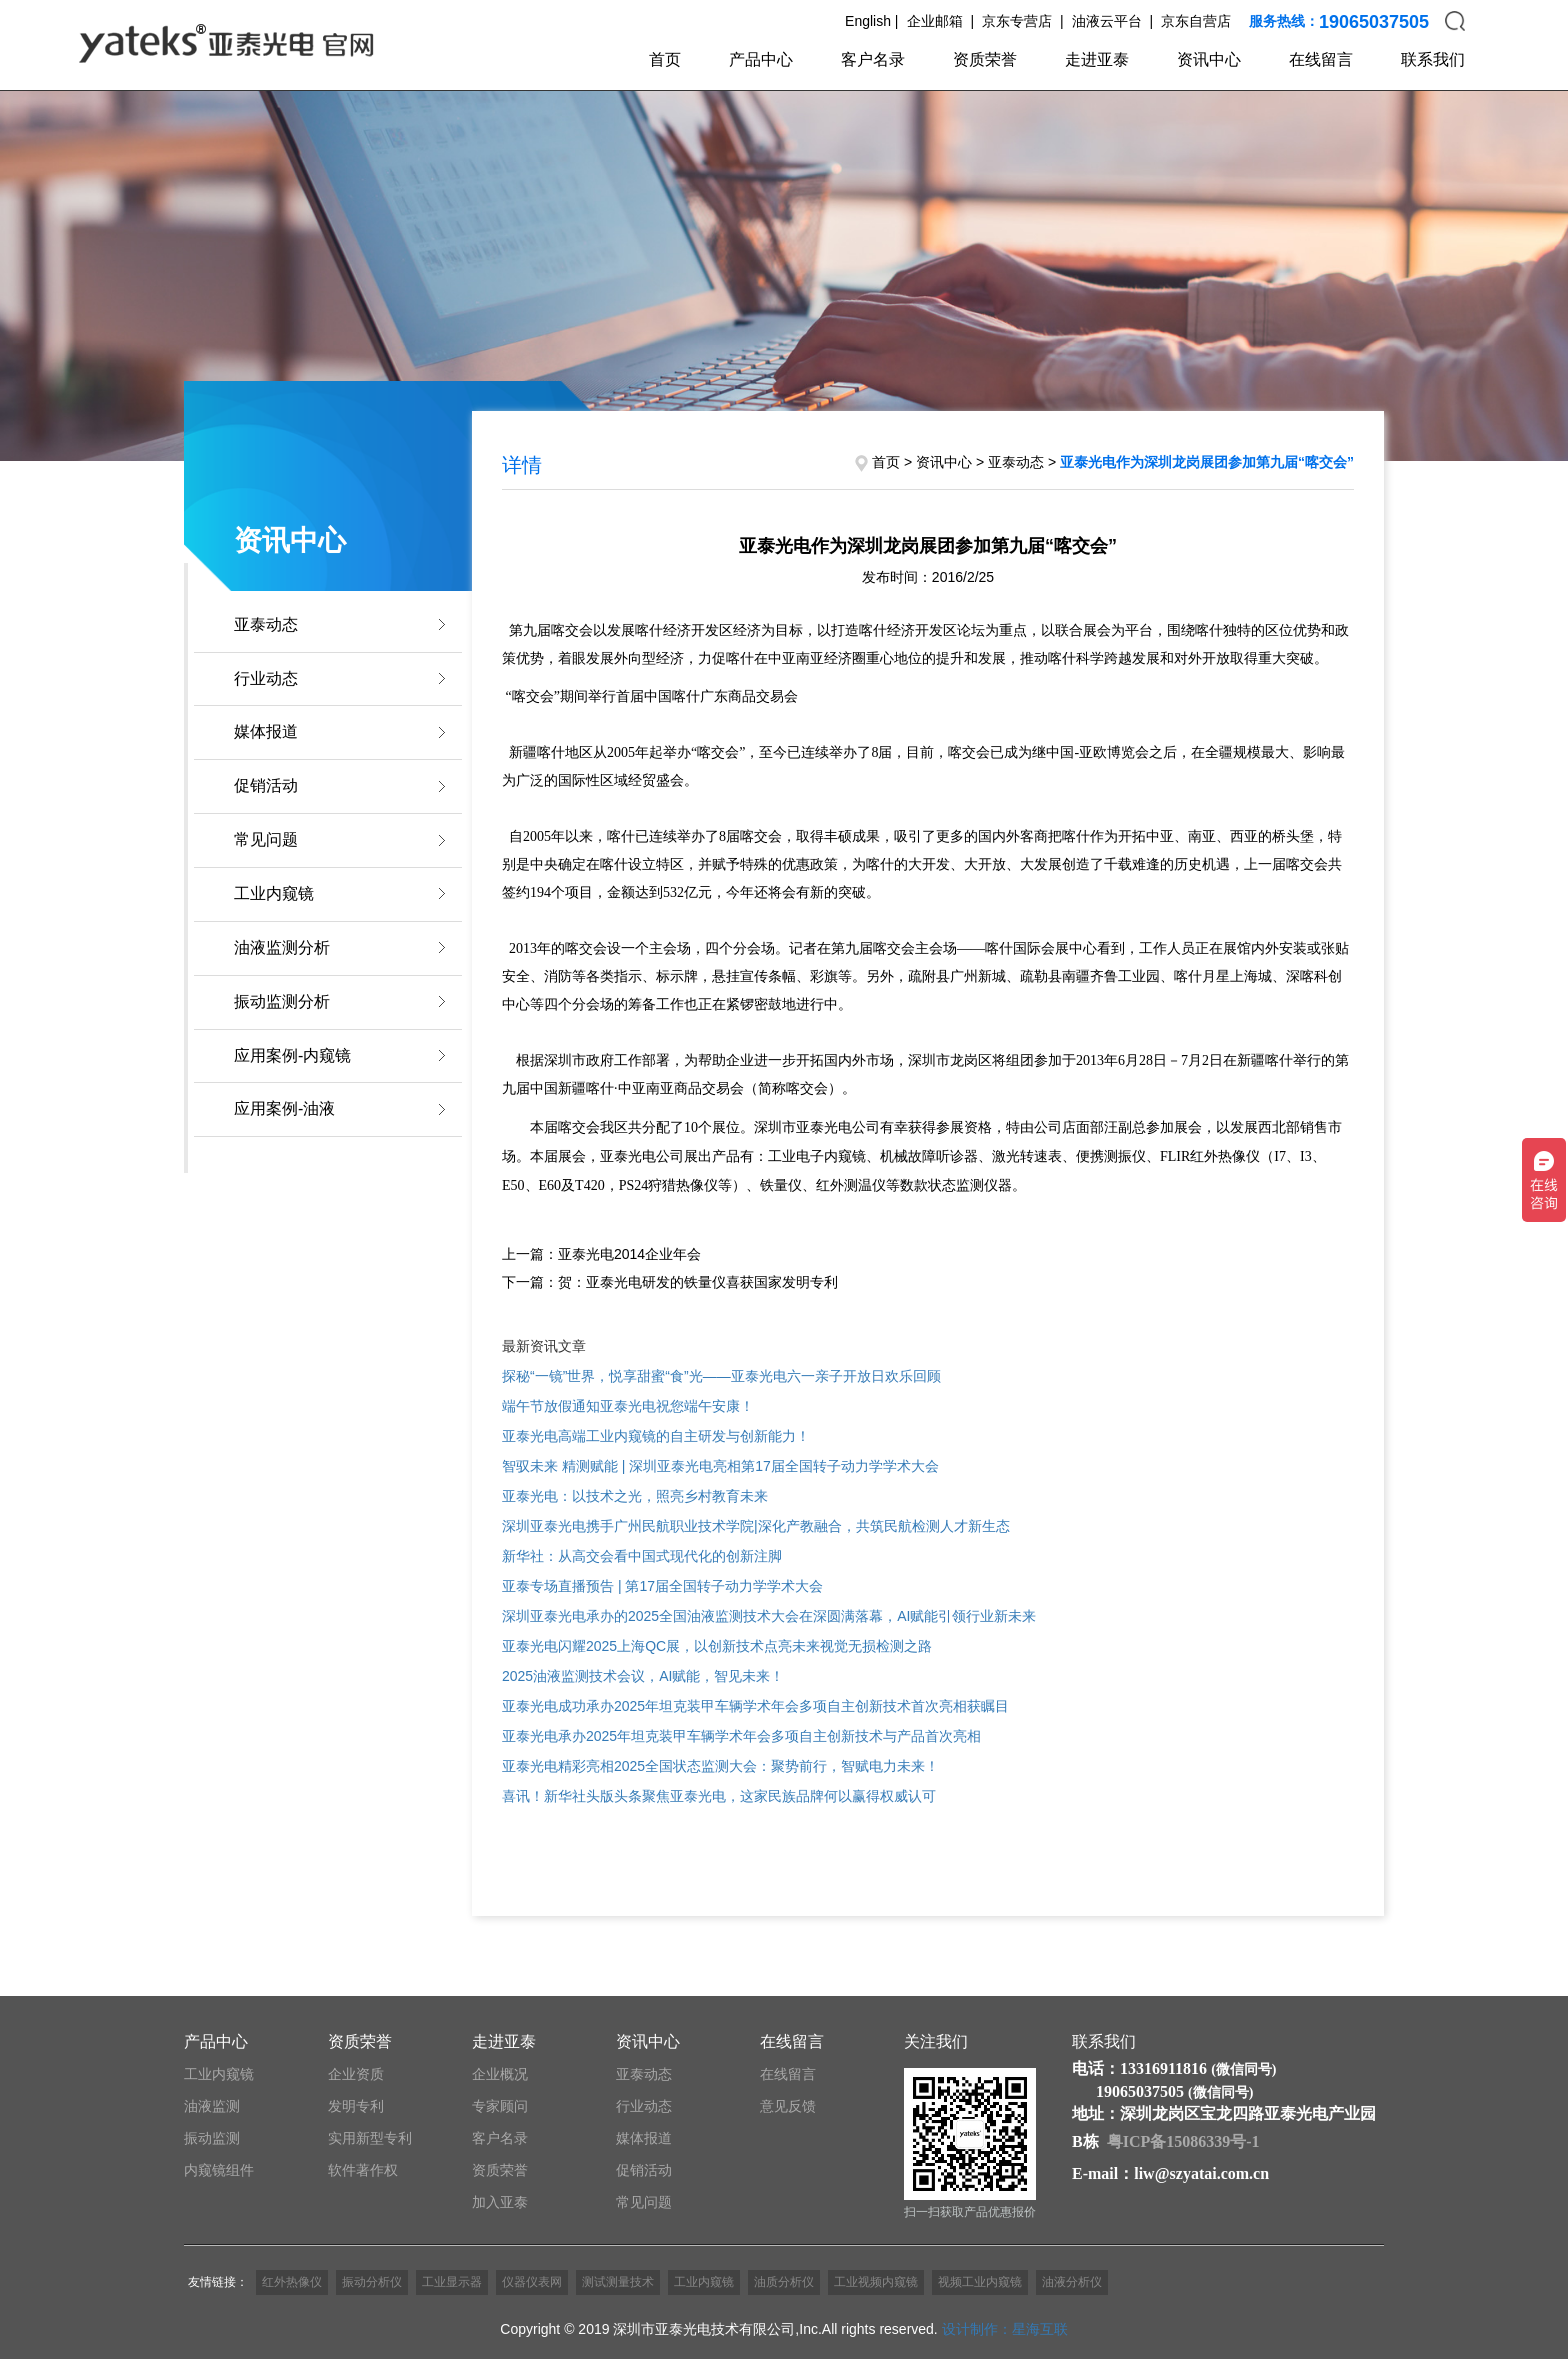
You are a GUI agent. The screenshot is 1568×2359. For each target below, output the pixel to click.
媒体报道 (266, 731)
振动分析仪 (372, 2282)
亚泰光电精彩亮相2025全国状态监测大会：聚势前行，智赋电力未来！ (720, 1766)
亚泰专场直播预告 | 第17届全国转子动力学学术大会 (662, 1586)
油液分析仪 (1072, 2282)
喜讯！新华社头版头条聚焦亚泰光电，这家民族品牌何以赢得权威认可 (719, 1796)
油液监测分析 (282, 947)
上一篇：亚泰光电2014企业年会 (601, 1254)
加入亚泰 (500, 2202)
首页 (665, 59)
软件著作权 (363, 2170)
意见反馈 (788, 2106)
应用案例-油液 (284, 1108)
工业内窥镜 (274, 893)
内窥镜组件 (219, 2170)
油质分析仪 (784, 2282)
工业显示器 (452, 2282)
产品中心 (761, 59)
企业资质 (356, 2074)
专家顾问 (500, 2106)
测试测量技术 (618, 2282)
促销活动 (266, 785)
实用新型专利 (370, 2138)
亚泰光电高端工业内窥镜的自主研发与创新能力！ (656, 1436)
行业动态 (266, 678)
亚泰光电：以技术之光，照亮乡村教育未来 (635, 1496)
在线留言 (1321, 59)
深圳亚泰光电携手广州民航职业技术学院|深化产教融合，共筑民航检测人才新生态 (756, 1526)
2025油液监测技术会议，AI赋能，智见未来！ (643, 1676)
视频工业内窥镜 (980, 2282)
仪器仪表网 (532, 2282)
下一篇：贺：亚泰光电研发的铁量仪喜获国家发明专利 (670, 1282)
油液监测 (212, 2106)
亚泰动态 (266, 624)
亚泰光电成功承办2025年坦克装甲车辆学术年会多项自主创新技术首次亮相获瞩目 (755, 1706)
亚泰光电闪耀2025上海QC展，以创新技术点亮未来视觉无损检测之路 (717, 1646)
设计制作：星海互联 (1005, 2329)
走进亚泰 (1097, 59)
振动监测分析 (282, 1001)
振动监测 (212, 2138)
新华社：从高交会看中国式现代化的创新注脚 (642, 1556)
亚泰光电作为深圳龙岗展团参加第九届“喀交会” (1207, 462)
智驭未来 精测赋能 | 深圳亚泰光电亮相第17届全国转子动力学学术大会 (720, 1466)
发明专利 (356, 2106)
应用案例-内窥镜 (292, 1055)
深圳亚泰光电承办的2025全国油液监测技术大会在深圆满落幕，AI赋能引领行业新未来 (769, 1616)
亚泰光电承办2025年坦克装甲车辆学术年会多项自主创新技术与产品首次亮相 (741, 1736)
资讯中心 (1209, 59)
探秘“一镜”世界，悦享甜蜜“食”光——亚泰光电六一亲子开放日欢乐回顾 (721, 1376)
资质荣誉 (985, 59)
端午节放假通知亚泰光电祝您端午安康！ (628, 1406)
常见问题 (266, 839)
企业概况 (500, 2074)
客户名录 (873, 59)
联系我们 (1433, 59)
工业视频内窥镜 (876, 2282)
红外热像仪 (292, 2282)
